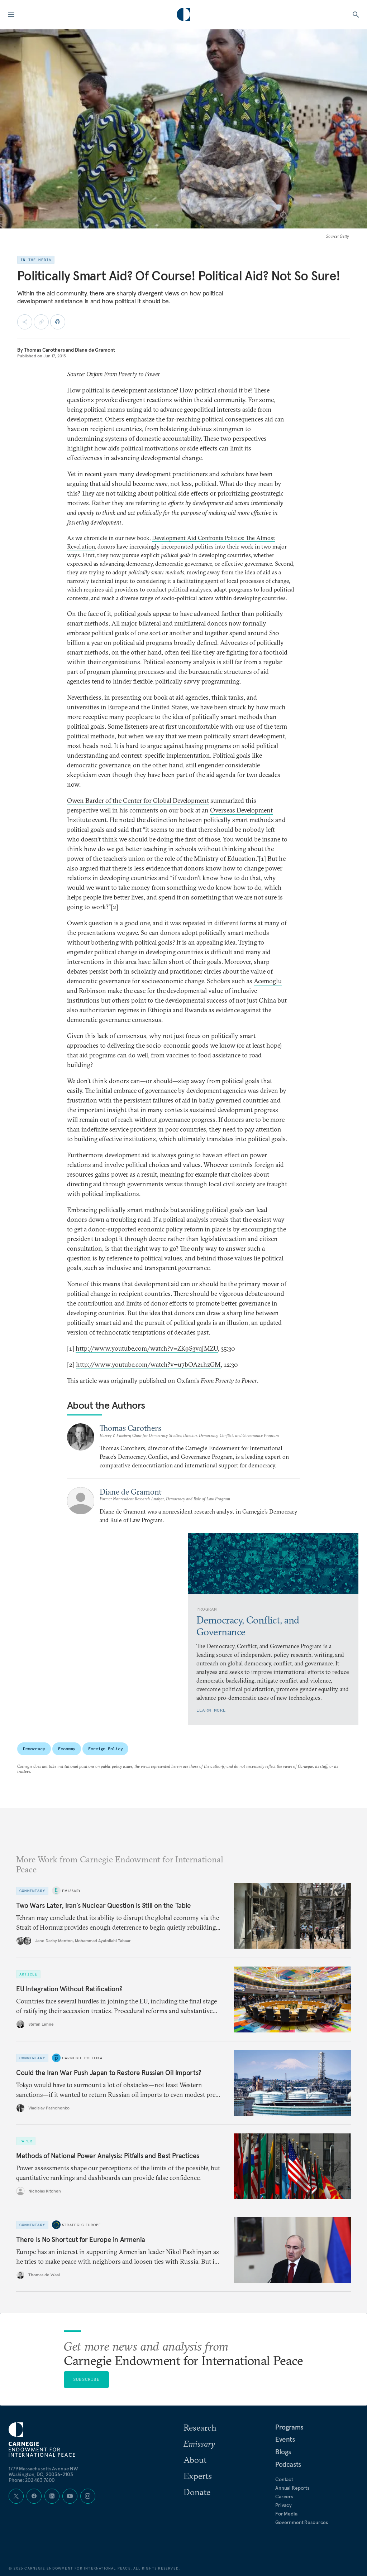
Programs (289, 2427)
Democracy (34, 1748)
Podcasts (288, 2464)
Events (285, 2439)
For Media (286, 2513)
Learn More (211, 1710)
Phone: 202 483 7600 (32, 2480)
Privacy (283, 2505)
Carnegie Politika (82, 2057)
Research (200, 2427)
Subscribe (86, 2379)
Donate (197, 2491)
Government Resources (301, 2522)
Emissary (71, 1890)
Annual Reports (292, 2488)
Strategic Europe (81, 2224)
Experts (198, 2475)
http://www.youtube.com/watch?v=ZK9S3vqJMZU (147, 1348)
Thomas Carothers (44, 350)
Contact (284, 2479)
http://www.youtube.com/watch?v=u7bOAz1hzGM (148, 1364)
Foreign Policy (105, 1748)
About (195, 2459)
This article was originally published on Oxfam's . (162, 1380)
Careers (284, 2496)
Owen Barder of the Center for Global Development (138, 800)
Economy (66, 1748)
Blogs (283, 2451)
